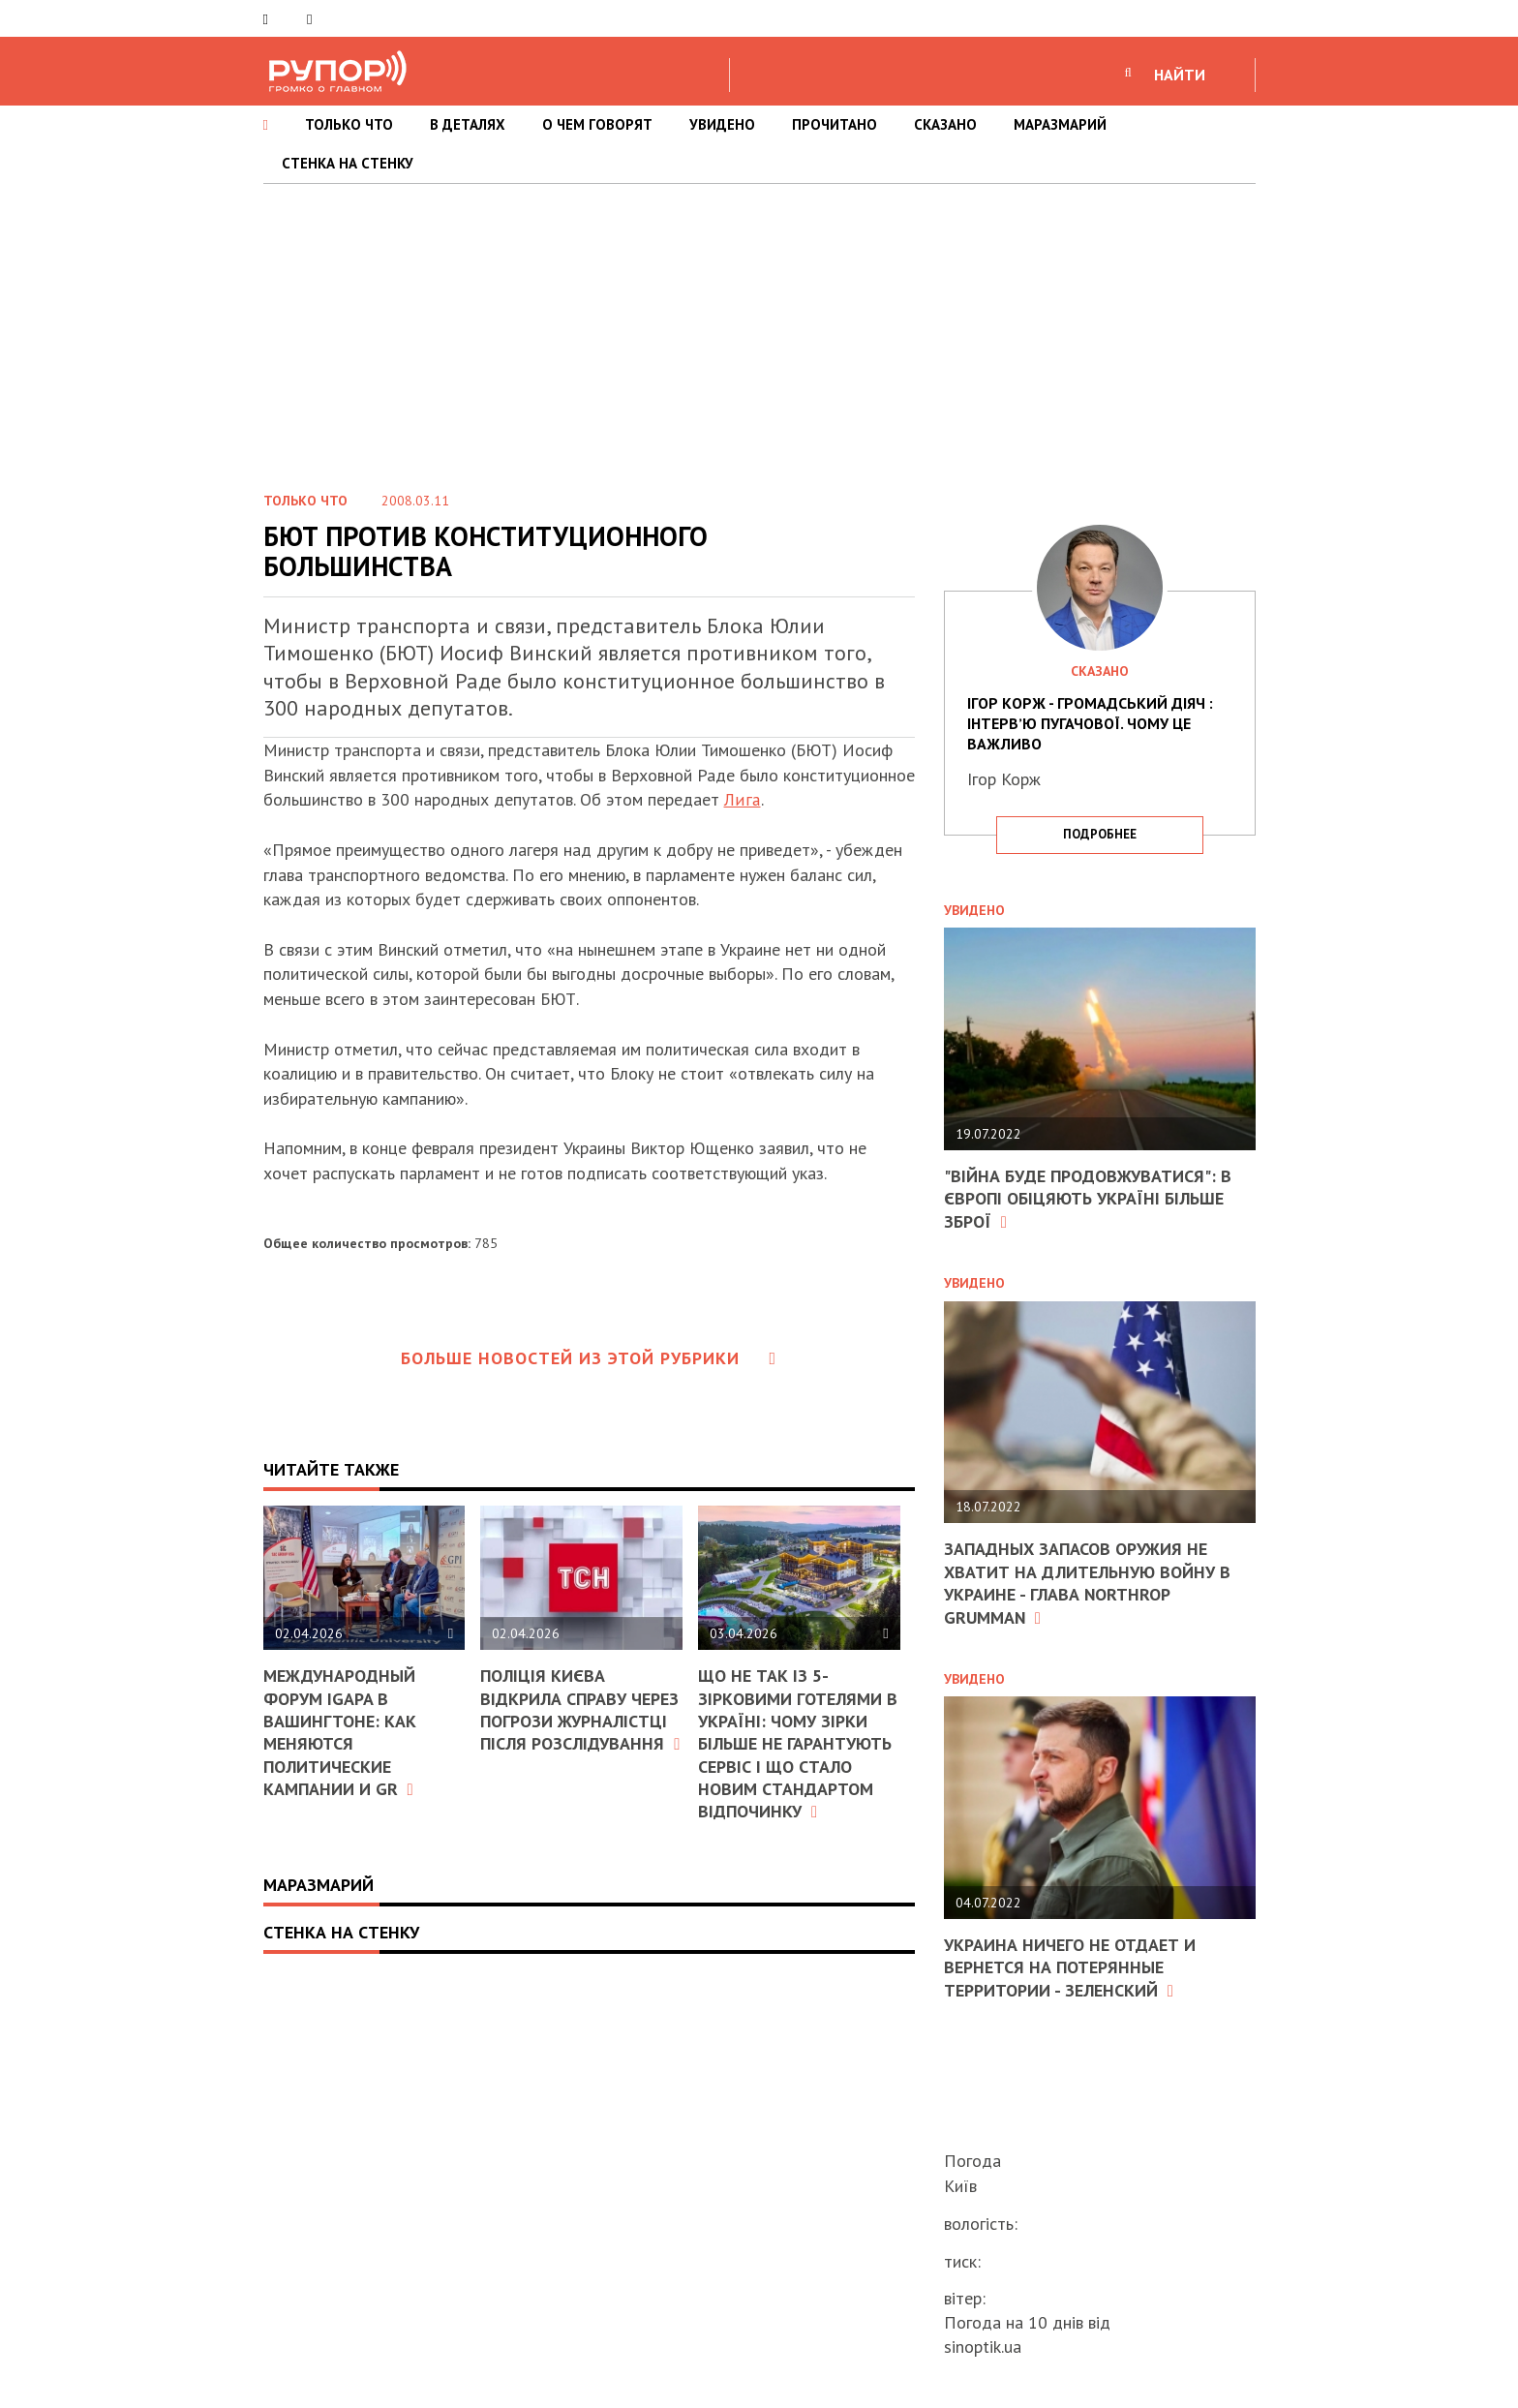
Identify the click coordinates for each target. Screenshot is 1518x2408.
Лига (741, 799)
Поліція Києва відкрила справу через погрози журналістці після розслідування (580, 1709)
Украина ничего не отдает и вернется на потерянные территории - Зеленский (1070, 1967)
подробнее (1100, 834)
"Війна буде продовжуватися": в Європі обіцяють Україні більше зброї (1087, 1199)
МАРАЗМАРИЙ (1060, 124)
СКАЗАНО (945, 124)
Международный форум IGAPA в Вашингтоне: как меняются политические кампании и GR (339, 1732)
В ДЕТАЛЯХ (467, 124)
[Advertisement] (759, 329)
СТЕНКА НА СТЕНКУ (347, 163)
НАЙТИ (1179, 74)
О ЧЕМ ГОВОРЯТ (597, 124)
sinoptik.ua (982, 2346)
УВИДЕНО (722, 124)
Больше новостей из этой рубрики (588, 1358)
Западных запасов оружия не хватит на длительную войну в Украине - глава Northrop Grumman (1087, 1583)
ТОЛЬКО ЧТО (349, 124)
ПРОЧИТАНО (834, 124)
